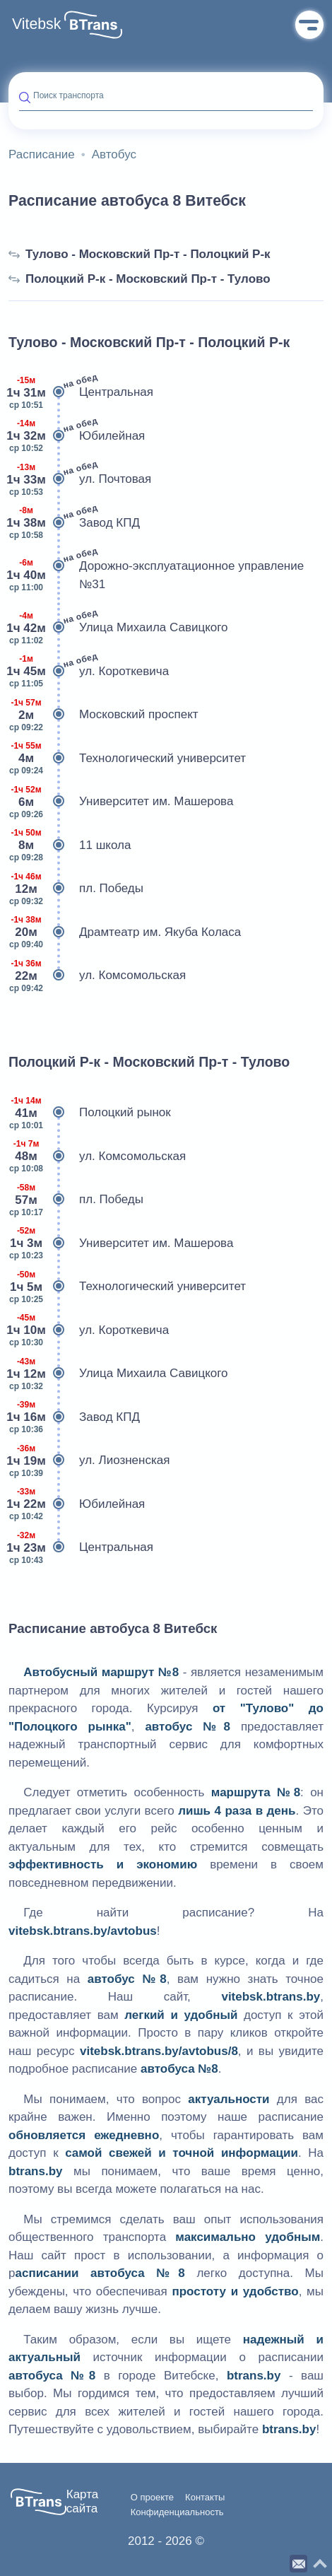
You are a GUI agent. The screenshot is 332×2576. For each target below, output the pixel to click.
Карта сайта (82, 2501)
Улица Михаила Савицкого (118, 627)
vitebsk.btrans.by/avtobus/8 (159, 2051)
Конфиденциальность (177, 2512)
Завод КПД (74, 523)
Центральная (80, 392)
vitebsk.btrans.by (270, 1996)
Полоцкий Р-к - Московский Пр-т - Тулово (139, 279)
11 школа (69, 845)
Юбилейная (76, 436)
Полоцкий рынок (89, 1112)
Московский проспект (103, 714)
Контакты (205, 2497)
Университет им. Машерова (120, 801)
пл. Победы (75, 888)
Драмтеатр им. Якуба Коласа (124, 932)
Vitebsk (36, 24)
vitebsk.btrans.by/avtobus (82, 1931)
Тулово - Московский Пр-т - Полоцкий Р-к (139, 254)
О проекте (152, 2497)
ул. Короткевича (88, 671)
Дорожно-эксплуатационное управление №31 (156, 575)
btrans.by (35, 2171)
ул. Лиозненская (89, 1460)
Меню (309, 25)
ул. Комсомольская (97, 975)
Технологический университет (127, 758)
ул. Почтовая (79, 479)
